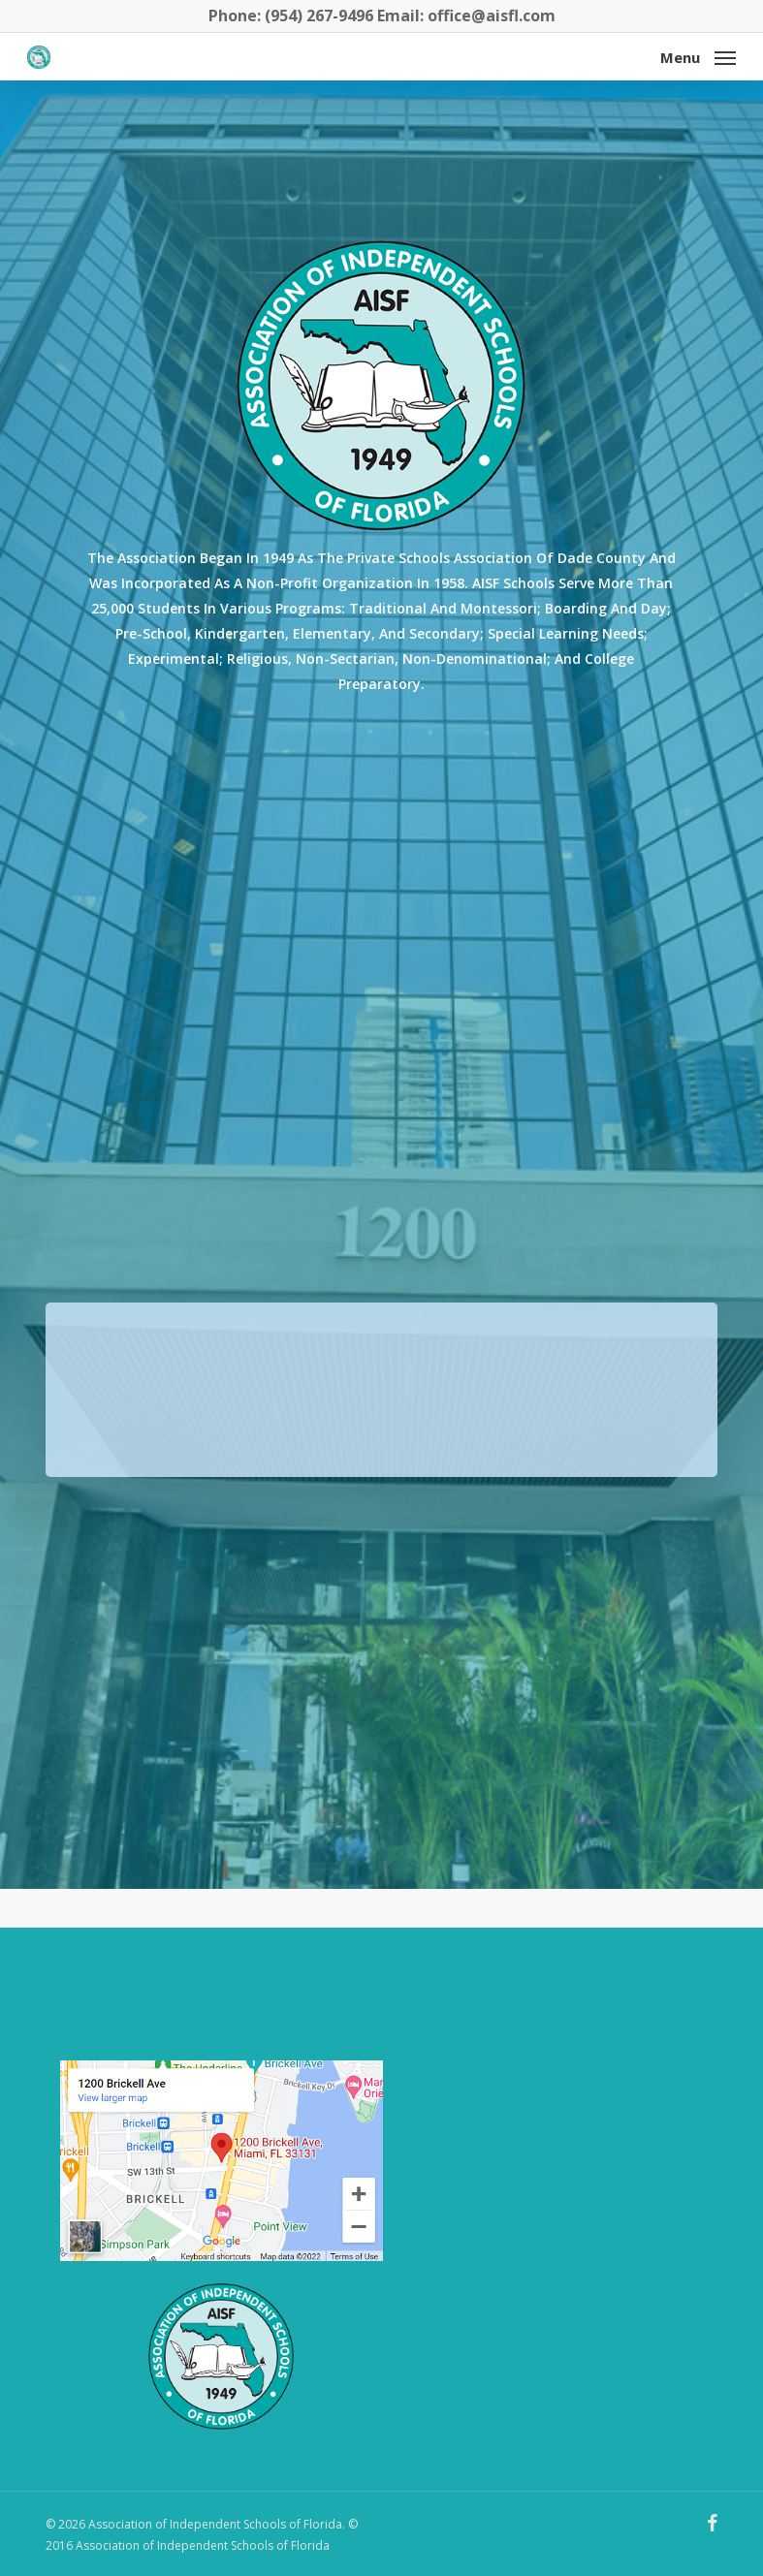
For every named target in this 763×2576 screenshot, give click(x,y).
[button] (698, 55)
